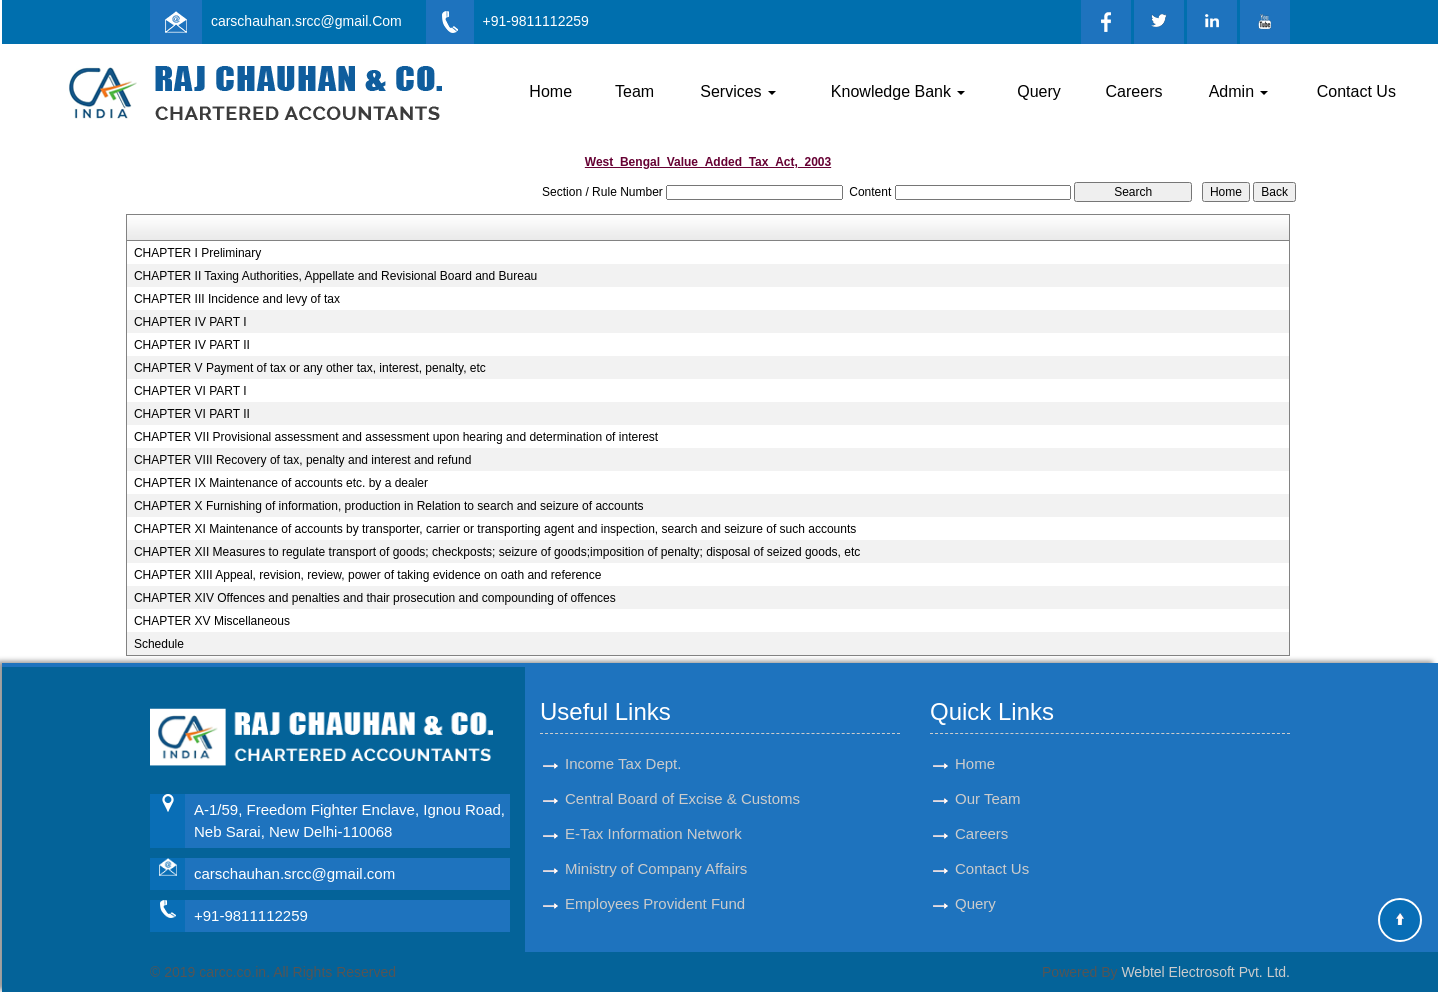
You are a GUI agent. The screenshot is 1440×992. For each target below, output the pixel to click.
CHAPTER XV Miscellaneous (212, 621)
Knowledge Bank (898, 91)
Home (550, 91)
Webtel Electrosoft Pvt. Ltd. (1205, 972)
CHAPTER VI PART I (190, 391)
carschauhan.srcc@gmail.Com (306, 21)
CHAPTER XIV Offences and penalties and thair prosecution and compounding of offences (375, 598)
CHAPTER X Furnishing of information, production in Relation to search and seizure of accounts (389, 506)
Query (1039, 91)
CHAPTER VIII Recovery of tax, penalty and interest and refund (303, 460)
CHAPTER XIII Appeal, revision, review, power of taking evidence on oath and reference (368, 575)
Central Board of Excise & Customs (682, 798)
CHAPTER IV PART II (192, 345)
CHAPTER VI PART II (192, 414)
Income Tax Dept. (623, 763)
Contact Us (1356, 91)
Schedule (159, 644)
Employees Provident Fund (655, 903)
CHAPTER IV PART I (190, 322)
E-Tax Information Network (653, 833)
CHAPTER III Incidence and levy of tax (237, 299)
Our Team (988, 798)
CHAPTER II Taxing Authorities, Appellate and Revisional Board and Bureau (335, 276)
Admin (1239, 91)
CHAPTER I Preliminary (197, 253)
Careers (1134, 91)
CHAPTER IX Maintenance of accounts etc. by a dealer (281, 483)
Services (738, 91)
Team (634, 91)
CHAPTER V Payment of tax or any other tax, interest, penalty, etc (310, 368)
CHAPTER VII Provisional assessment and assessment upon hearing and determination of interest (396, 437)
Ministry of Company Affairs (656, 868)
